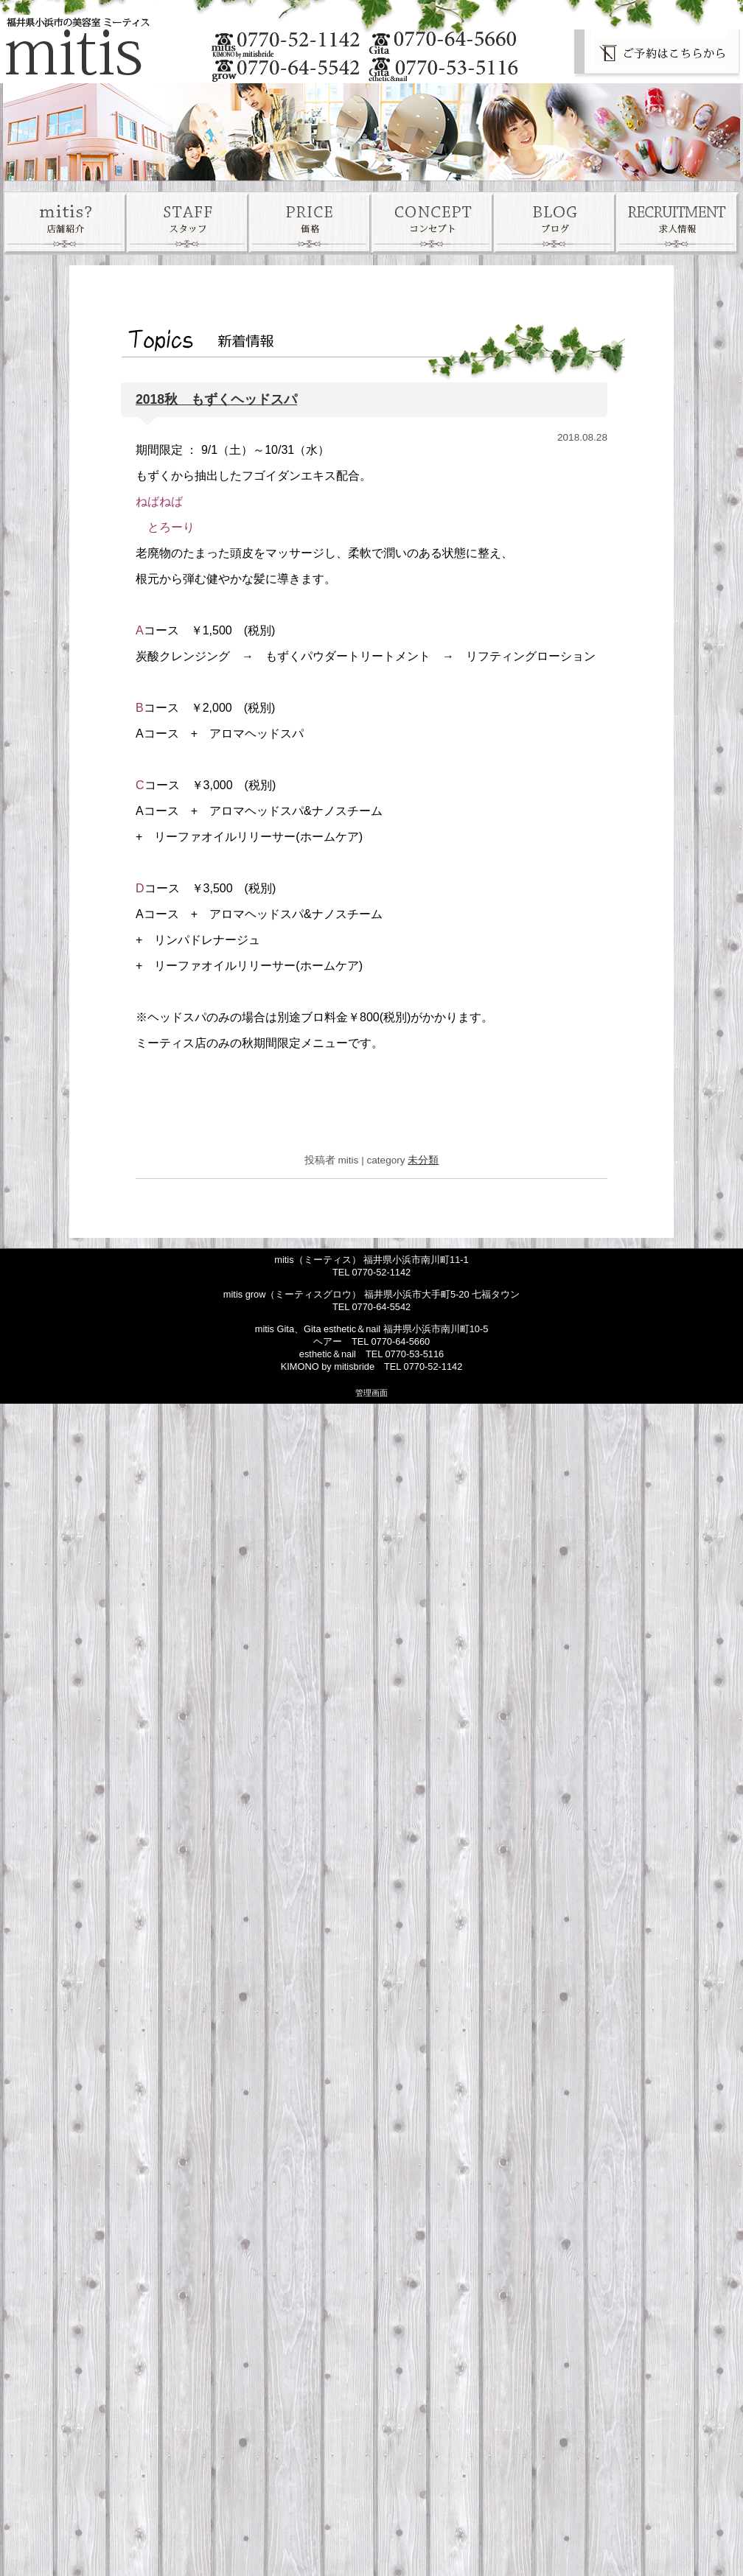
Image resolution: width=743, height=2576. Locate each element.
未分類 (423, 1160)
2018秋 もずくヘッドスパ (216, 399)
